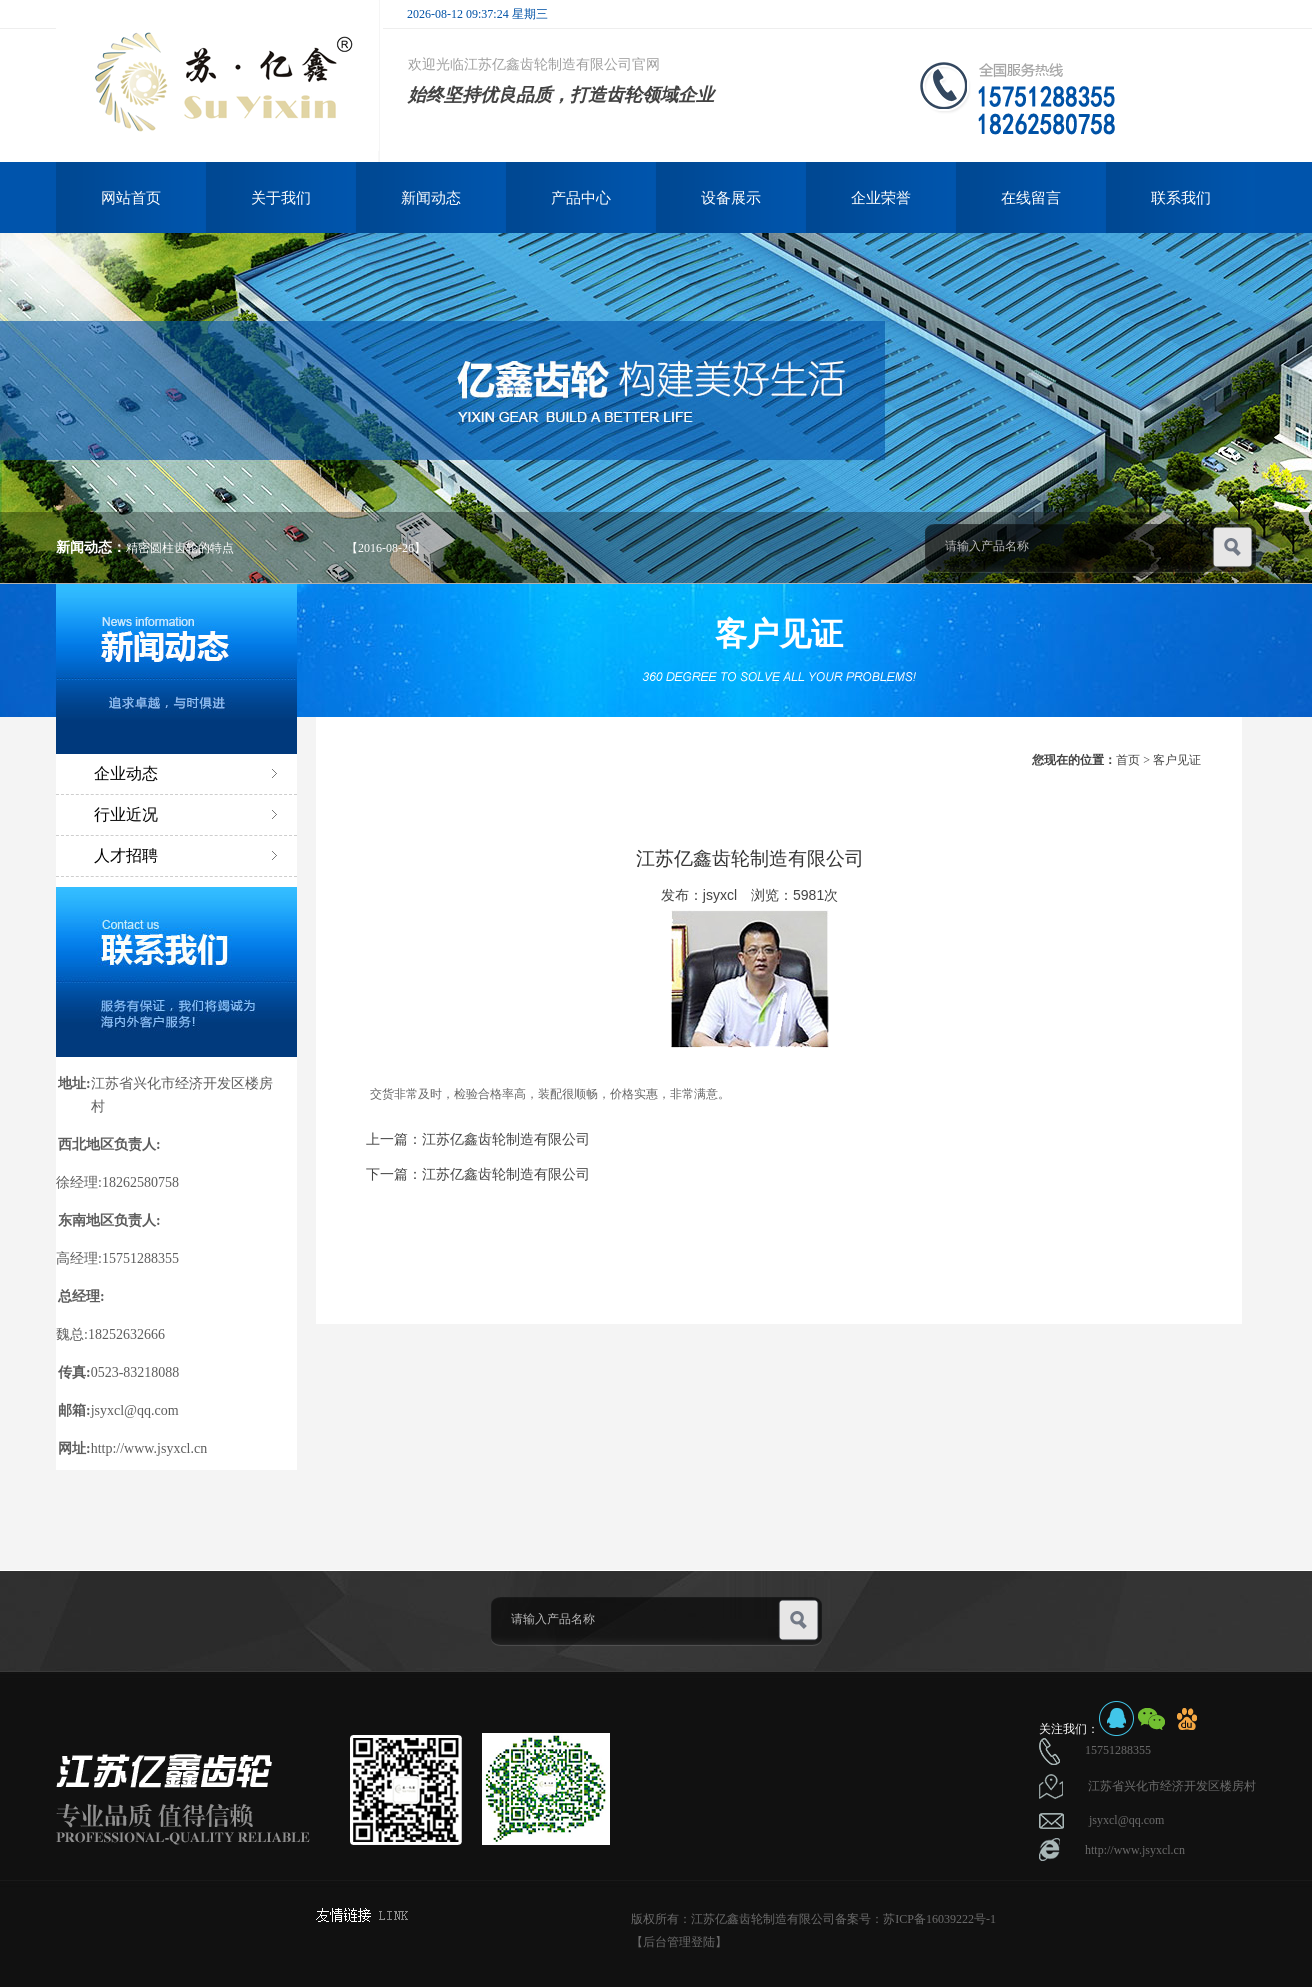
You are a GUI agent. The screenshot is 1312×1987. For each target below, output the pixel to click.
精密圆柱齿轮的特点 (180, 548)
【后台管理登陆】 (679, 1942)
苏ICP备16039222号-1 (939, 1919)
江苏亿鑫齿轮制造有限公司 (506, 1139)
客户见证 (1177, 760)
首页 (1128, 760)
